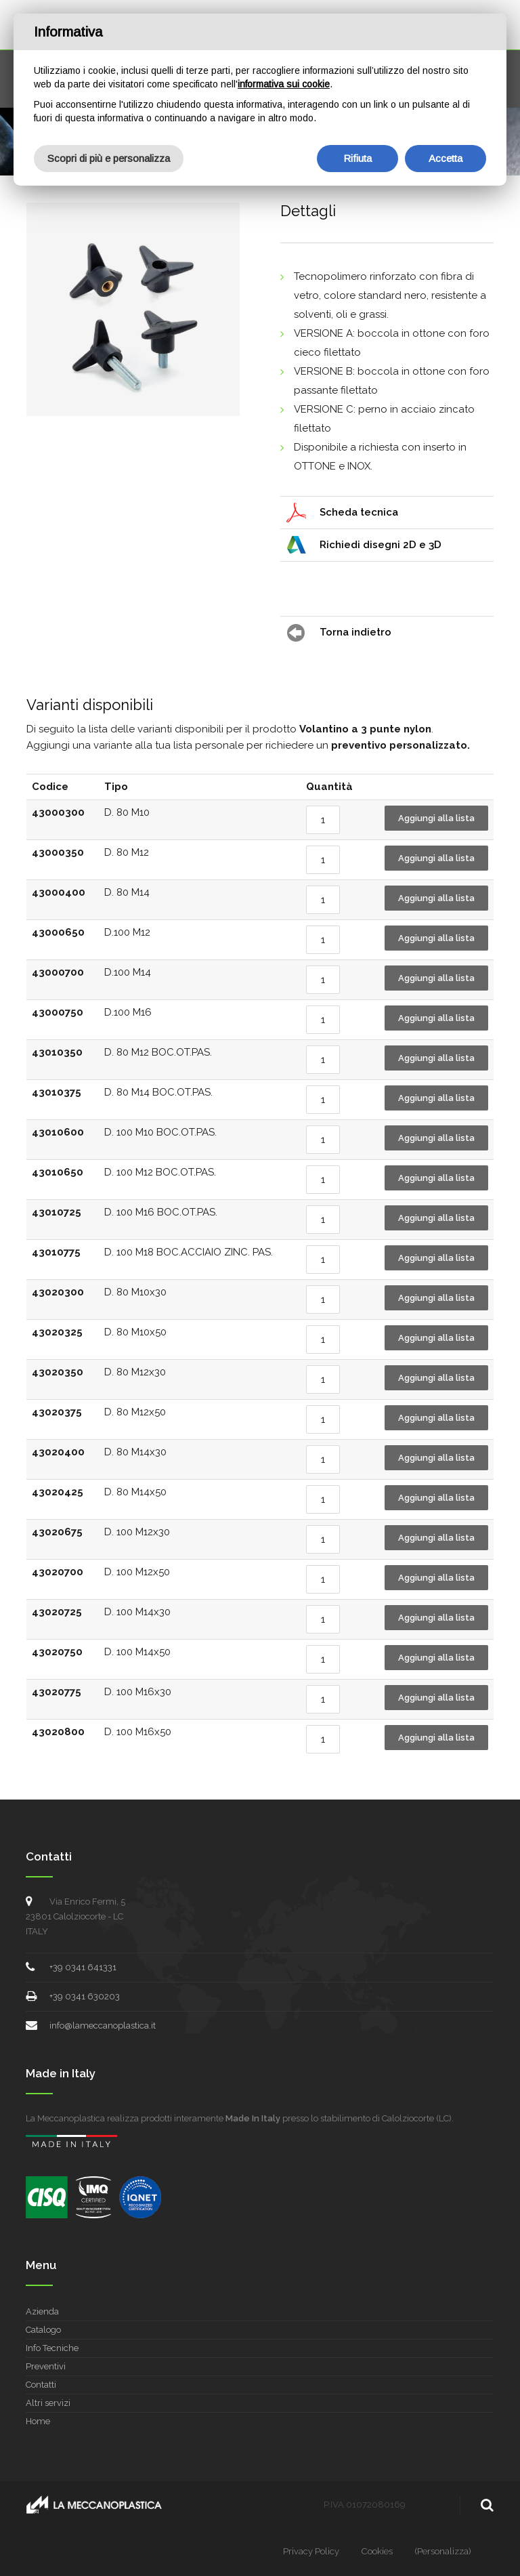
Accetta (445, 158)
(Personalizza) (443, 2551)
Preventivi (46, 2366)
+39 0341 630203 (84, 1996)
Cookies (377, 2551)
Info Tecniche (52, 2348)
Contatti (41, 2385)
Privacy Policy (311, 2551)
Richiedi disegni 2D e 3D (380, 545)
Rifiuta (357, 158)
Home (38, 2421)
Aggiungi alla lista (436, 818)
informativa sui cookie (284, 84)
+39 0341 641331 (82, 1967)
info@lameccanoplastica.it (102, 2025)
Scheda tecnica (359, 512)
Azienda (42, 2311)
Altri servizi (48, 2403)
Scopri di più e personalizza (108, 158)
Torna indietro (355, 632)
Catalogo (43, 2330)
